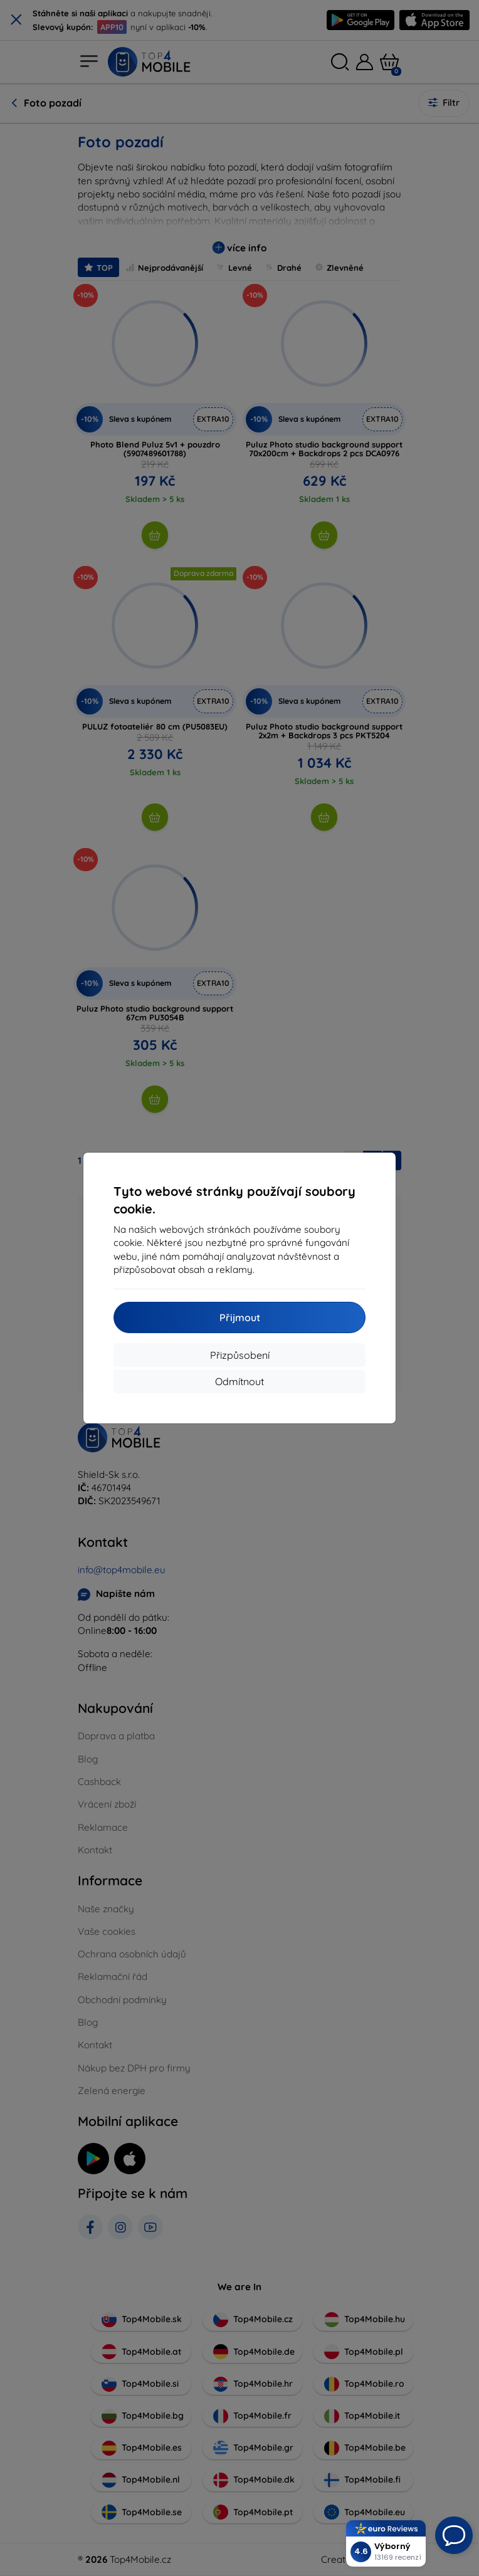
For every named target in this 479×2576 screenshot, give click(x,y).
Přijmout (239, 1317)
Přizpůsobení (240, 1355)
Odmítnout (239, 1381)
